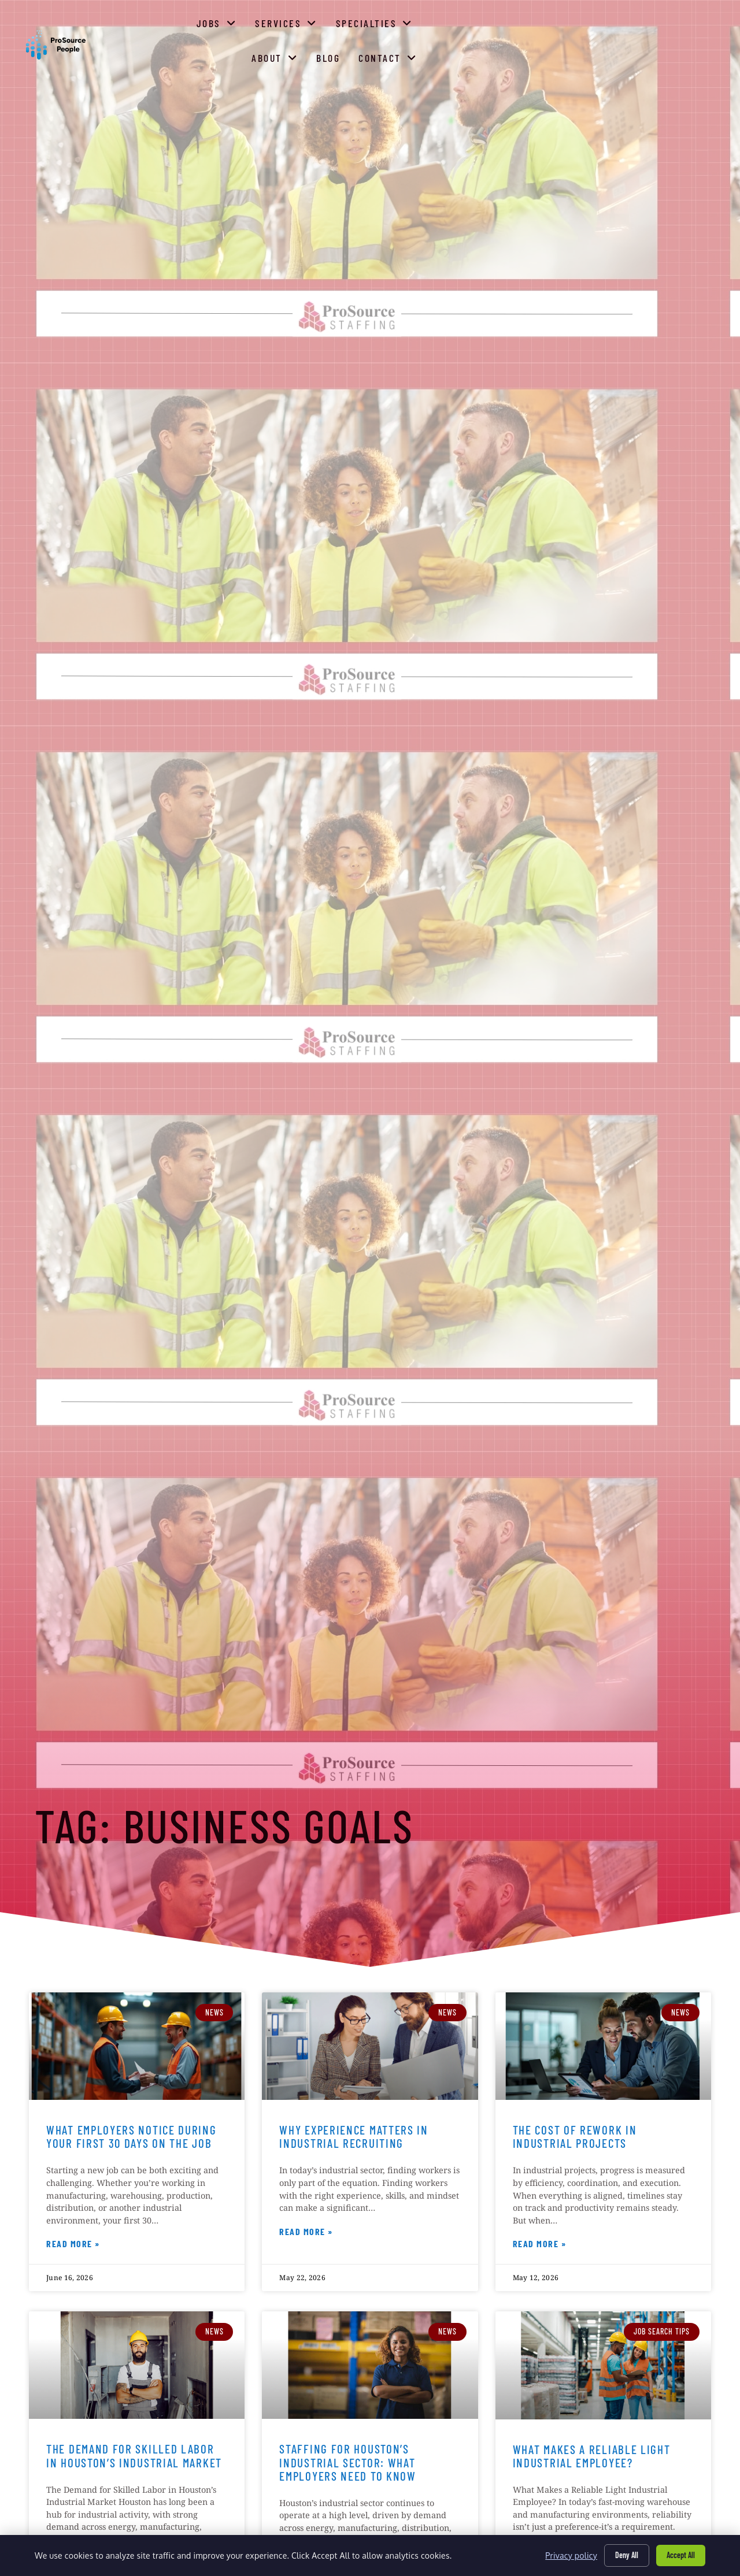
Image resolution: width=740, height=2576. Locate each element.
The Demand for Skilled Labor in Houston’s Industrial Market (134, 2455)
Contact (685, 55)
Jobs (334, 55)
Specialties (492, 55)
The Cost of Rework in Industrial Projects (575, 2136)
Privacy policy (571, 2555)
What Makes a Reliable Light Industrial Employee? (592, 2456)
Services (404, 55)
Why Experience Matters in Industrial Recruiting (353, 2136)
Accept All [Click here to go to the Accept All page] (681, 2555)
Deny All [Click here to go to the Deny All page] (626, 2555)
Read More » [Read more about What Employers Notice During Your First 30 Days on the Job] (73, 2245)
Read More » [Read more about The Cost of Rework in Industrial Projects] (540, 2245)
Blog (626, 58)
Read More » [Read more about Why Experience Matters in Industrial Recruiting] (306, 2233)
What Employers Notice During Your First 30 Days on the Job (131, 2136)
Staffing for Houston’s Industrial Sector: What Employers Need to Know (347, 2461)
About (572, 55)
